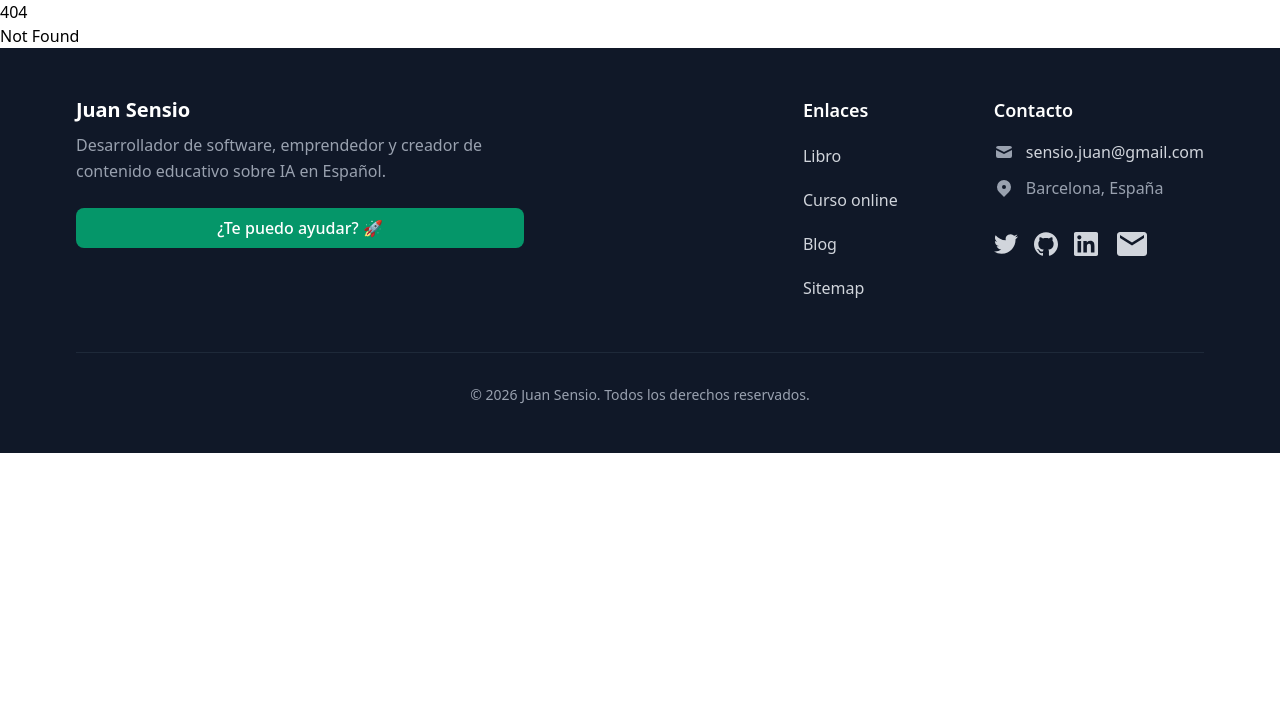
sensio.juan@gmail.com (1115, 152)
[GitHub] (1046, 244)
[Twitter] (1006, 244)
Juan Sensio (133, 109)
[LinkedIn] (1086, 244)
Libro (822, 156)
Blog (820, 244)
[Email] (1132, 244)
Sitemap (834, 288)
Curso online (850, 200)
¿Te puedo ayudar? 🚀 (300, 228)
